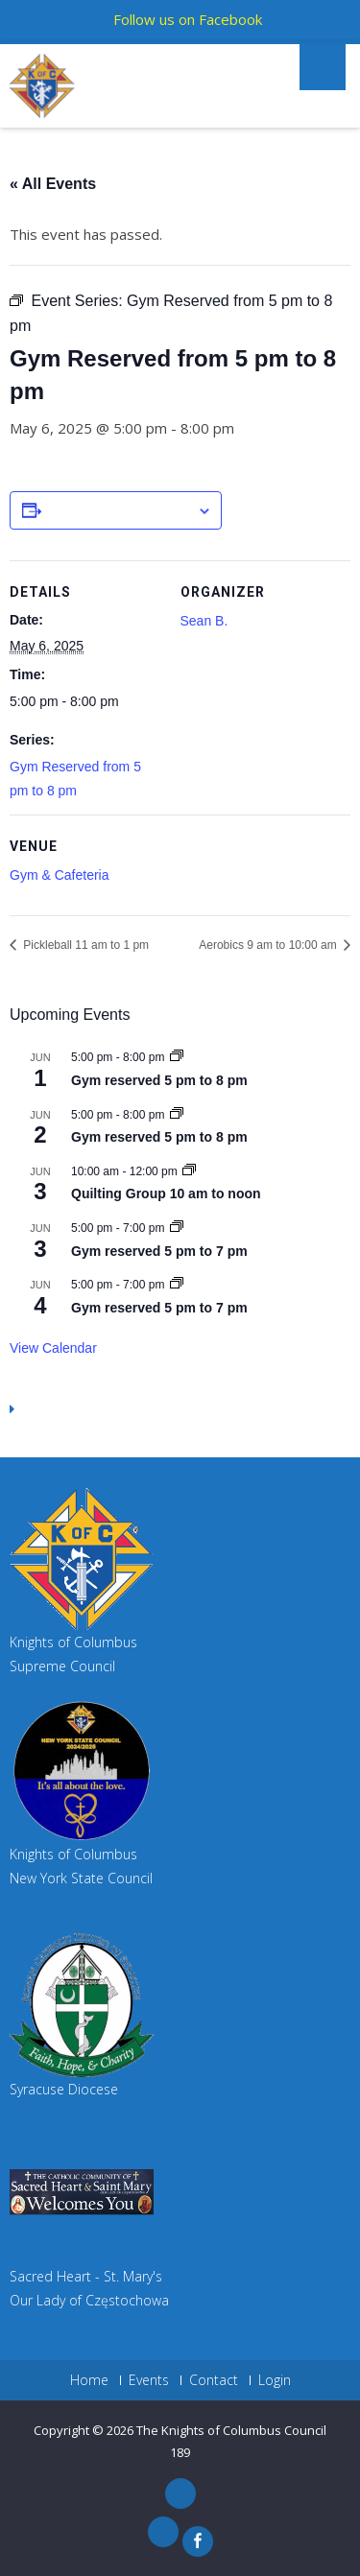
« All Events (53, 184)
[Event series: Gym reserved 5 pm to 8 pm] (176, 1057)
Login (274, 2380)
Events (149, 2380)
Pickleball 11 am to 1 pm (84, 945)
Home (89, 2380)
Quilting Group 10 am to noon (166, 1193)
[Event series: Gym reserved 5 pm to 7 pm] (176, 1228)
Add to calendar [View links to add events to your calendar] (119, 511)
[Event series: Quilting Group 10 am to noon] (189, 1171)
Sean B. (204, 620)
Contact (213, 2380)
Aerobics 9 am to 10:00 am (269, 945)
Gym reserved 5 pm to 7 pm (159, 1251)
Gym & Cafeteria (59, 875)
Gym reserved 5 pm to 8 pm (159, 1080)
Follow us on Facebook (187, 19)
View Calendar (53, 1348)
